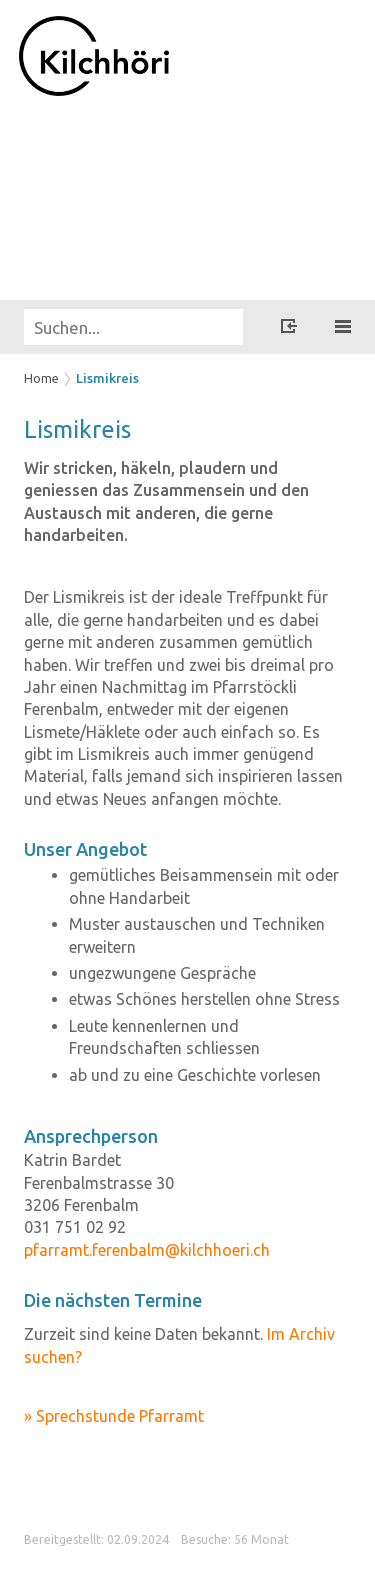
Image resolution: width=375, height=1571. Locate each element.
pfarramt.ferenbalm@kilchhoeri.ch (147, 1250)
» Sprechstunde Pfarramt (114, 1416)
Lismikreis (107, 378)
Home (41, 378)
